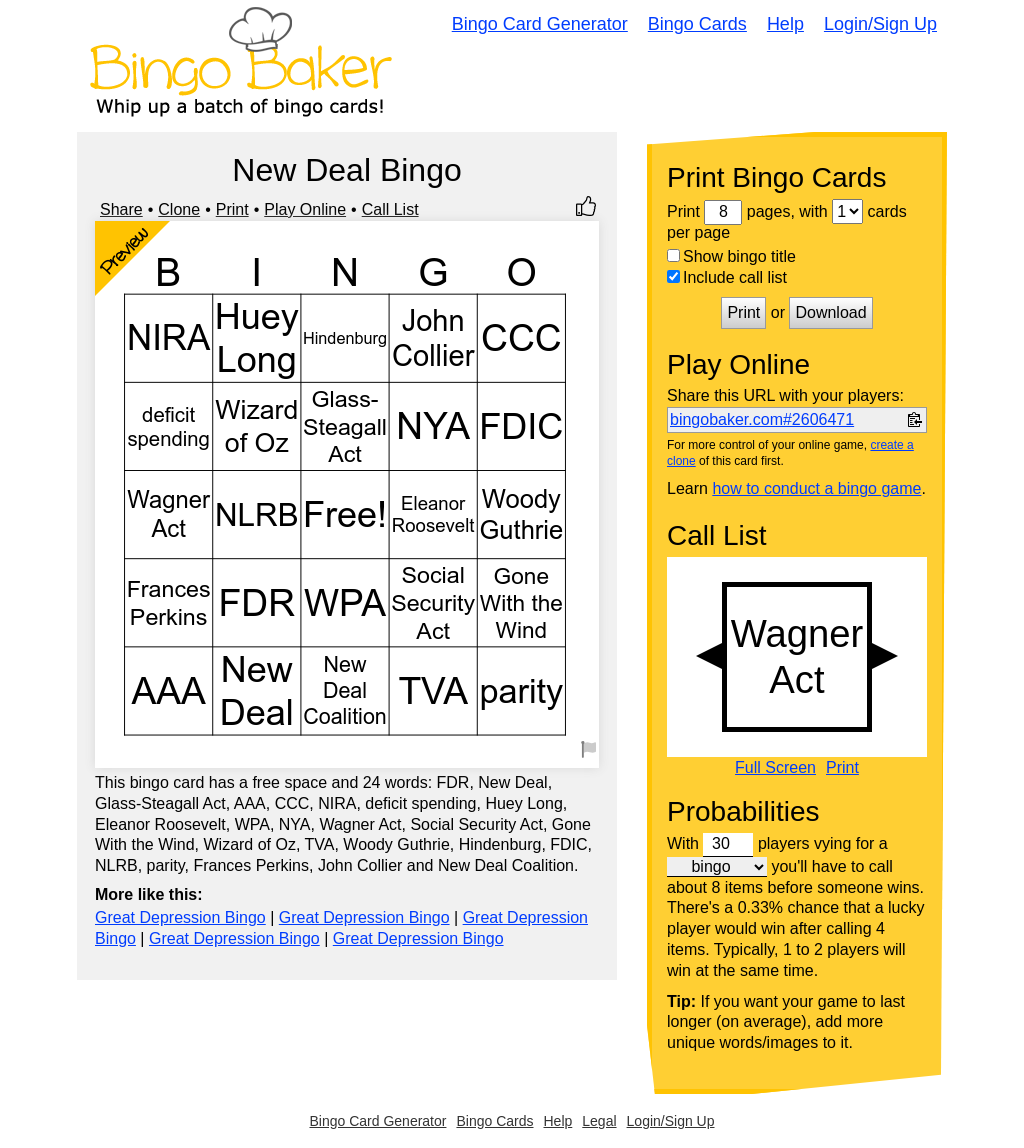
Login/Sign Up (880, 24)
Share (121, 209)
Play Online (305, 209)
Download (830, 312)
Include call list (727, 277)
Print (232, 209)
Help (785, 24)
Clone (179, 209)
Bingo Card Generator (540, 24)
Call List (390, 209)
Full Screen (775, 768)
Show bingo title (731, 256)
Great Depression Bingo (180, 917)
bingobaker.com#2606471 (762, 419)
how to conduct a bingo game (816, 488)
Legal (599, 1121)
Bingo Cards (697, 24)
